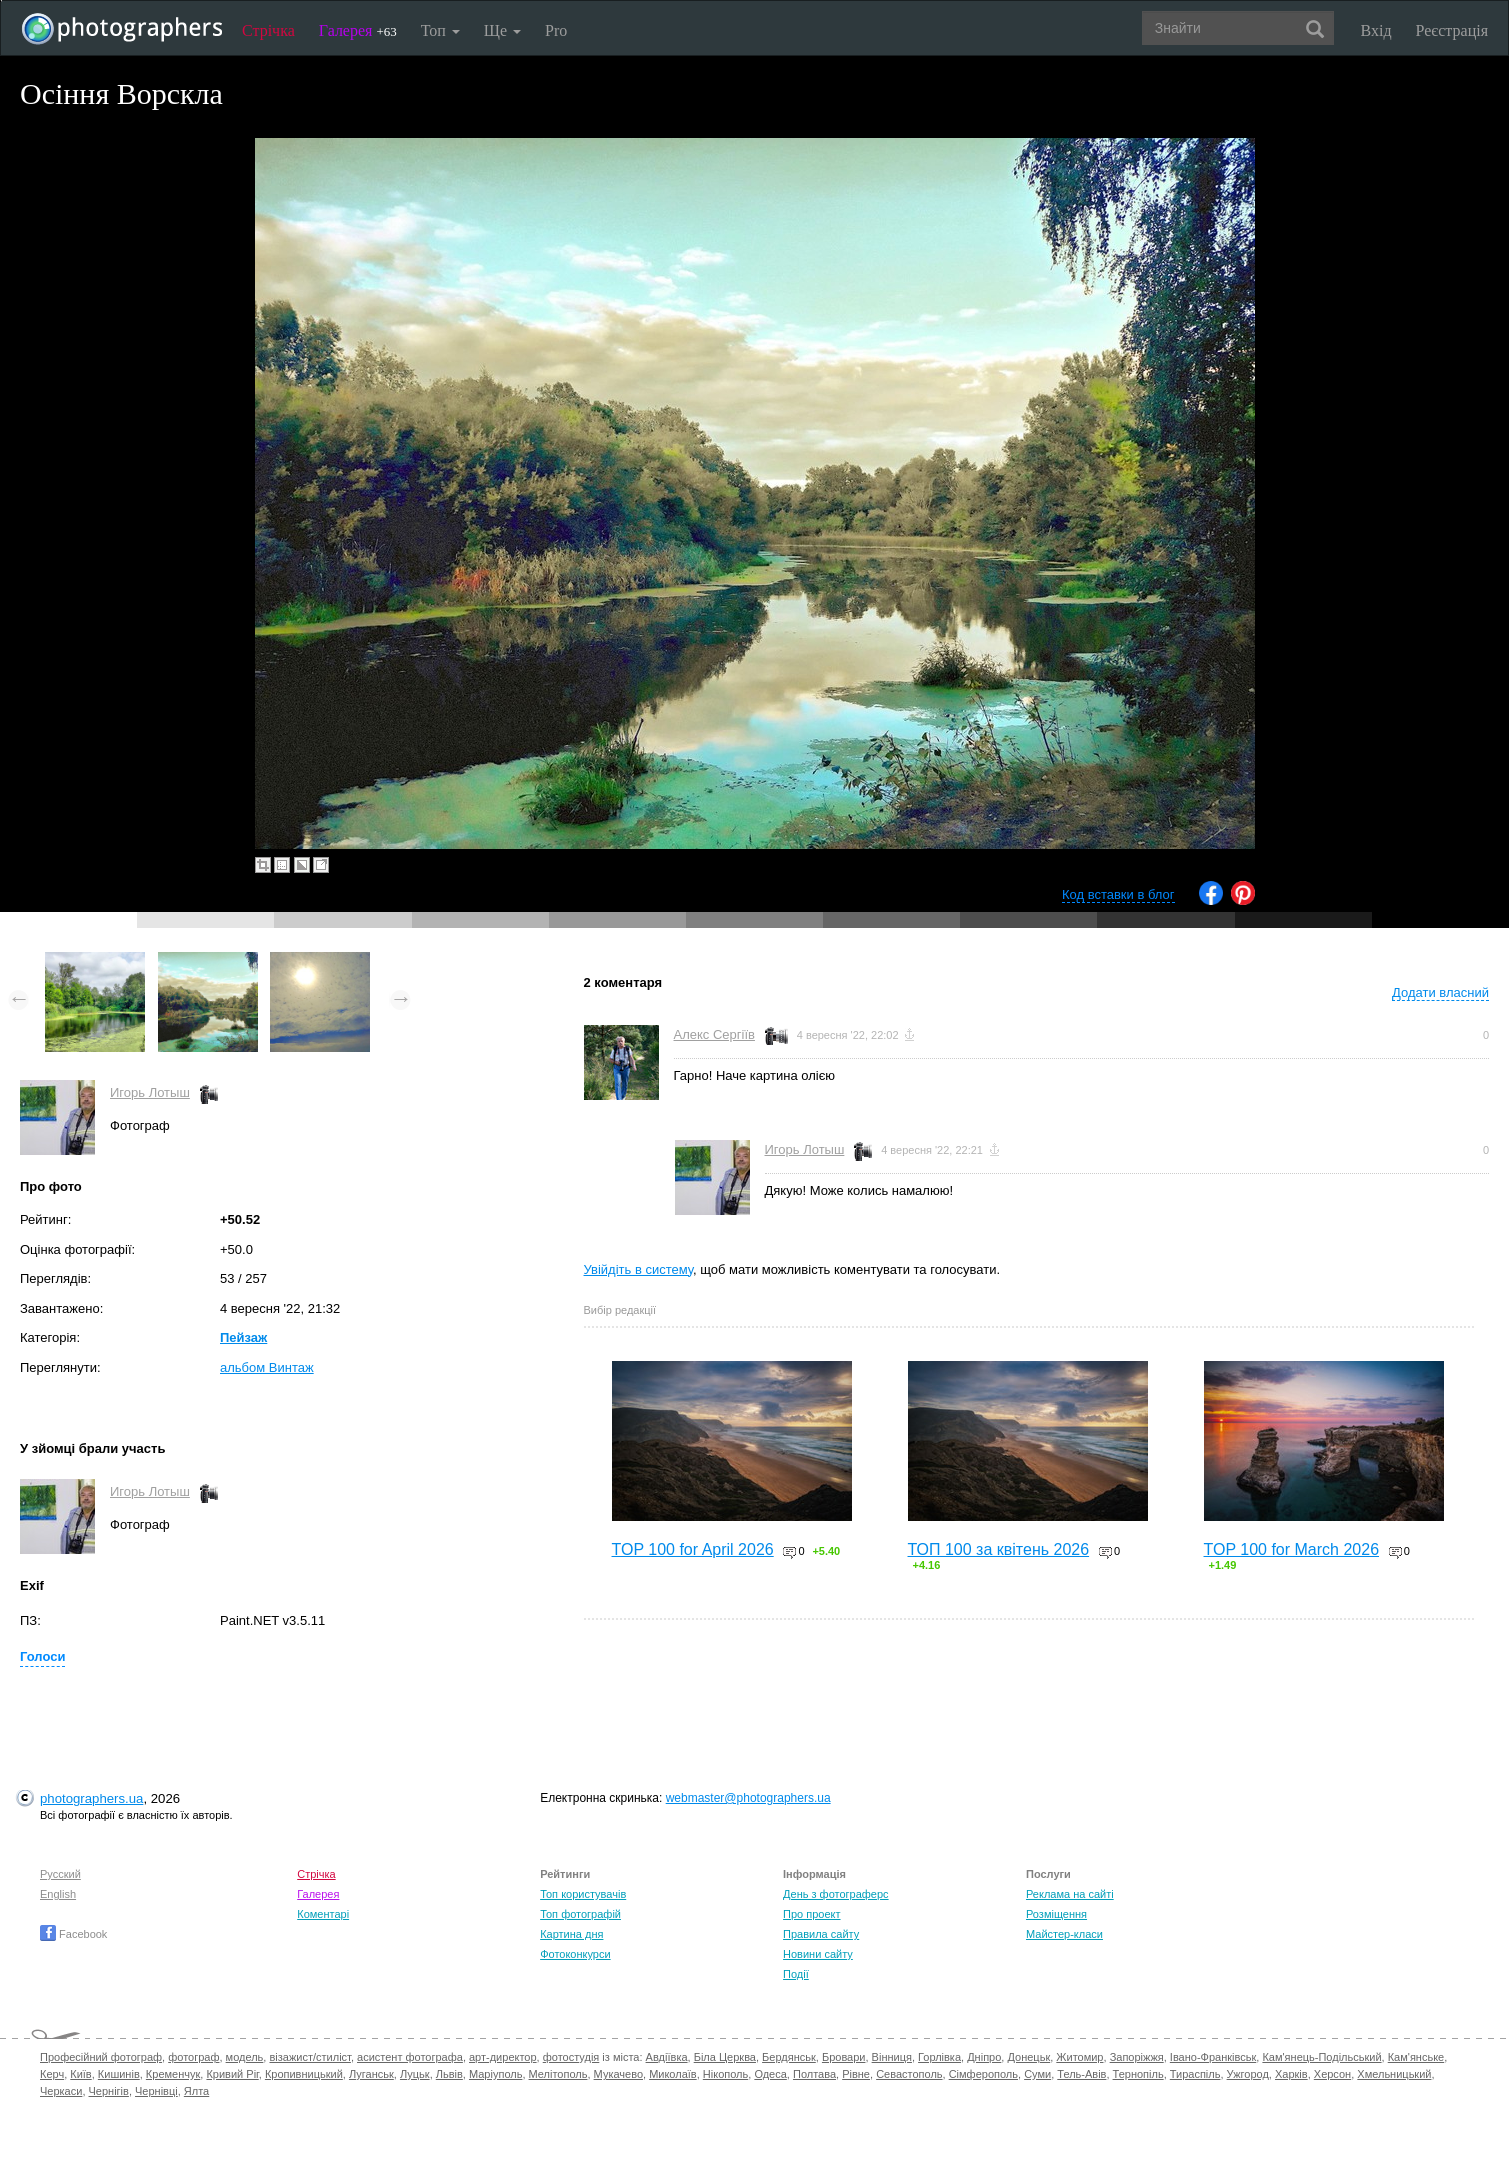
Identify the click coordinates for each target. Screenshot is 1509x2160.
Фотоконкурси (575, 1954)
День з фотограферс (836, 1894)
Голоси (42, 1656)
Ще (502, 30)
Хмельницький (1394, 2074)
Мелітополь (558, 2074)
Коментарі (323, 1914)
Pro (556, 30)
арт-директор (503, 2057)
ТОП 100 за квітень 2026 (999, 1549)
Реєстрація (1452, 30)
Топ (440, 30)
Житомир (1079, 2057)
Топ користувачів (583, 1894)
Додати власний (1440, 992)
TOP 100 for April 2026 (693, 1549)
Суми (1037, 2074)
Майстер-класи (1064, 1934)
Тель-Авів (1081, 2074)
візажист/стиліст (309, 2057)
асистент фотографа (410, 2057)
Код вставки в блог (1118, 894)
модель (245, 2057)
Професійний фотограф (101, 2057)
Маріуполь (495, 2074)
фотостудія (571, 2057)
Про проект (811, 1914)
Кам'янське (1416, 2057)
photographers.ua (91, 1798)
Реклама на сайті (1070, 1894)
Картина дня (571, 1934)
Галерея (358, 30)
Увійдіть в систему (639, 1269)
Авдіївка (667, 2057)
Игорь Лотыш (150, 1092)
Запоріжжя (1137, 2057)
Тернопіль (1138, 2074)
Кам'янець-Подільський (1321, 2057)
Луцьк (415, 2074)
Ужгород (1248, 2074)
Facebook (73, 1934)
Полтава (814, 2074)
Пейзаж (243, 1337)
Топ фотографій (580, 1914)
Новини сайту (818, 1954)
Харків (1291, 2074)
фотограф (193, 2057)
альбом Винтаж (267, 1367)
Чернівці (156, 2091)
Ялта (196, 2091)
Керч (52, 2074)
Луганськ (371, 2074)
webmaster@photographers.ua (748, 1798)
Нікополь (725, 2074)
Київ (80, 2074)
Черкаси (61, 2091)
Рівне (856, 2074)
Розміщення (1056, 1914)
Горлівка (939, 2057)
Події (796, 1974)
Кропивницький (304, 2074)
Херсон (1332, 2074)
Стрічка (268, 30)
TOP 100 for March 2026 (1292, 1549)
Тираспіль (1195, 2074)
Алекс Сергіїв (714, 1034)
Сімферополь (983, 2074)
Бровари (844, 2057)
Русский (60, 1874)
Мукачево (618, 2074)
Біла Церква (725, 2057)
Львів (449, 2074)
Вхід (1376, 30)
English (58, 1894)
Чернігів (109, 2091)
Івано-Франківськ (1213, 2057)
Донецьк (1028, 2057)
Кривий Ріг (232, 2074)
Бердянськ (789, 2057)
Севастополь (909, 2074)
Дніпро (984, 2057)
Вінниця (892, 2057)
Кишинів (119, 2074)
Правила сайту (821, 1934)
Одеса (770, 2074)
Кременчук (173, 2074)
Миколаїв (673, 2074)
